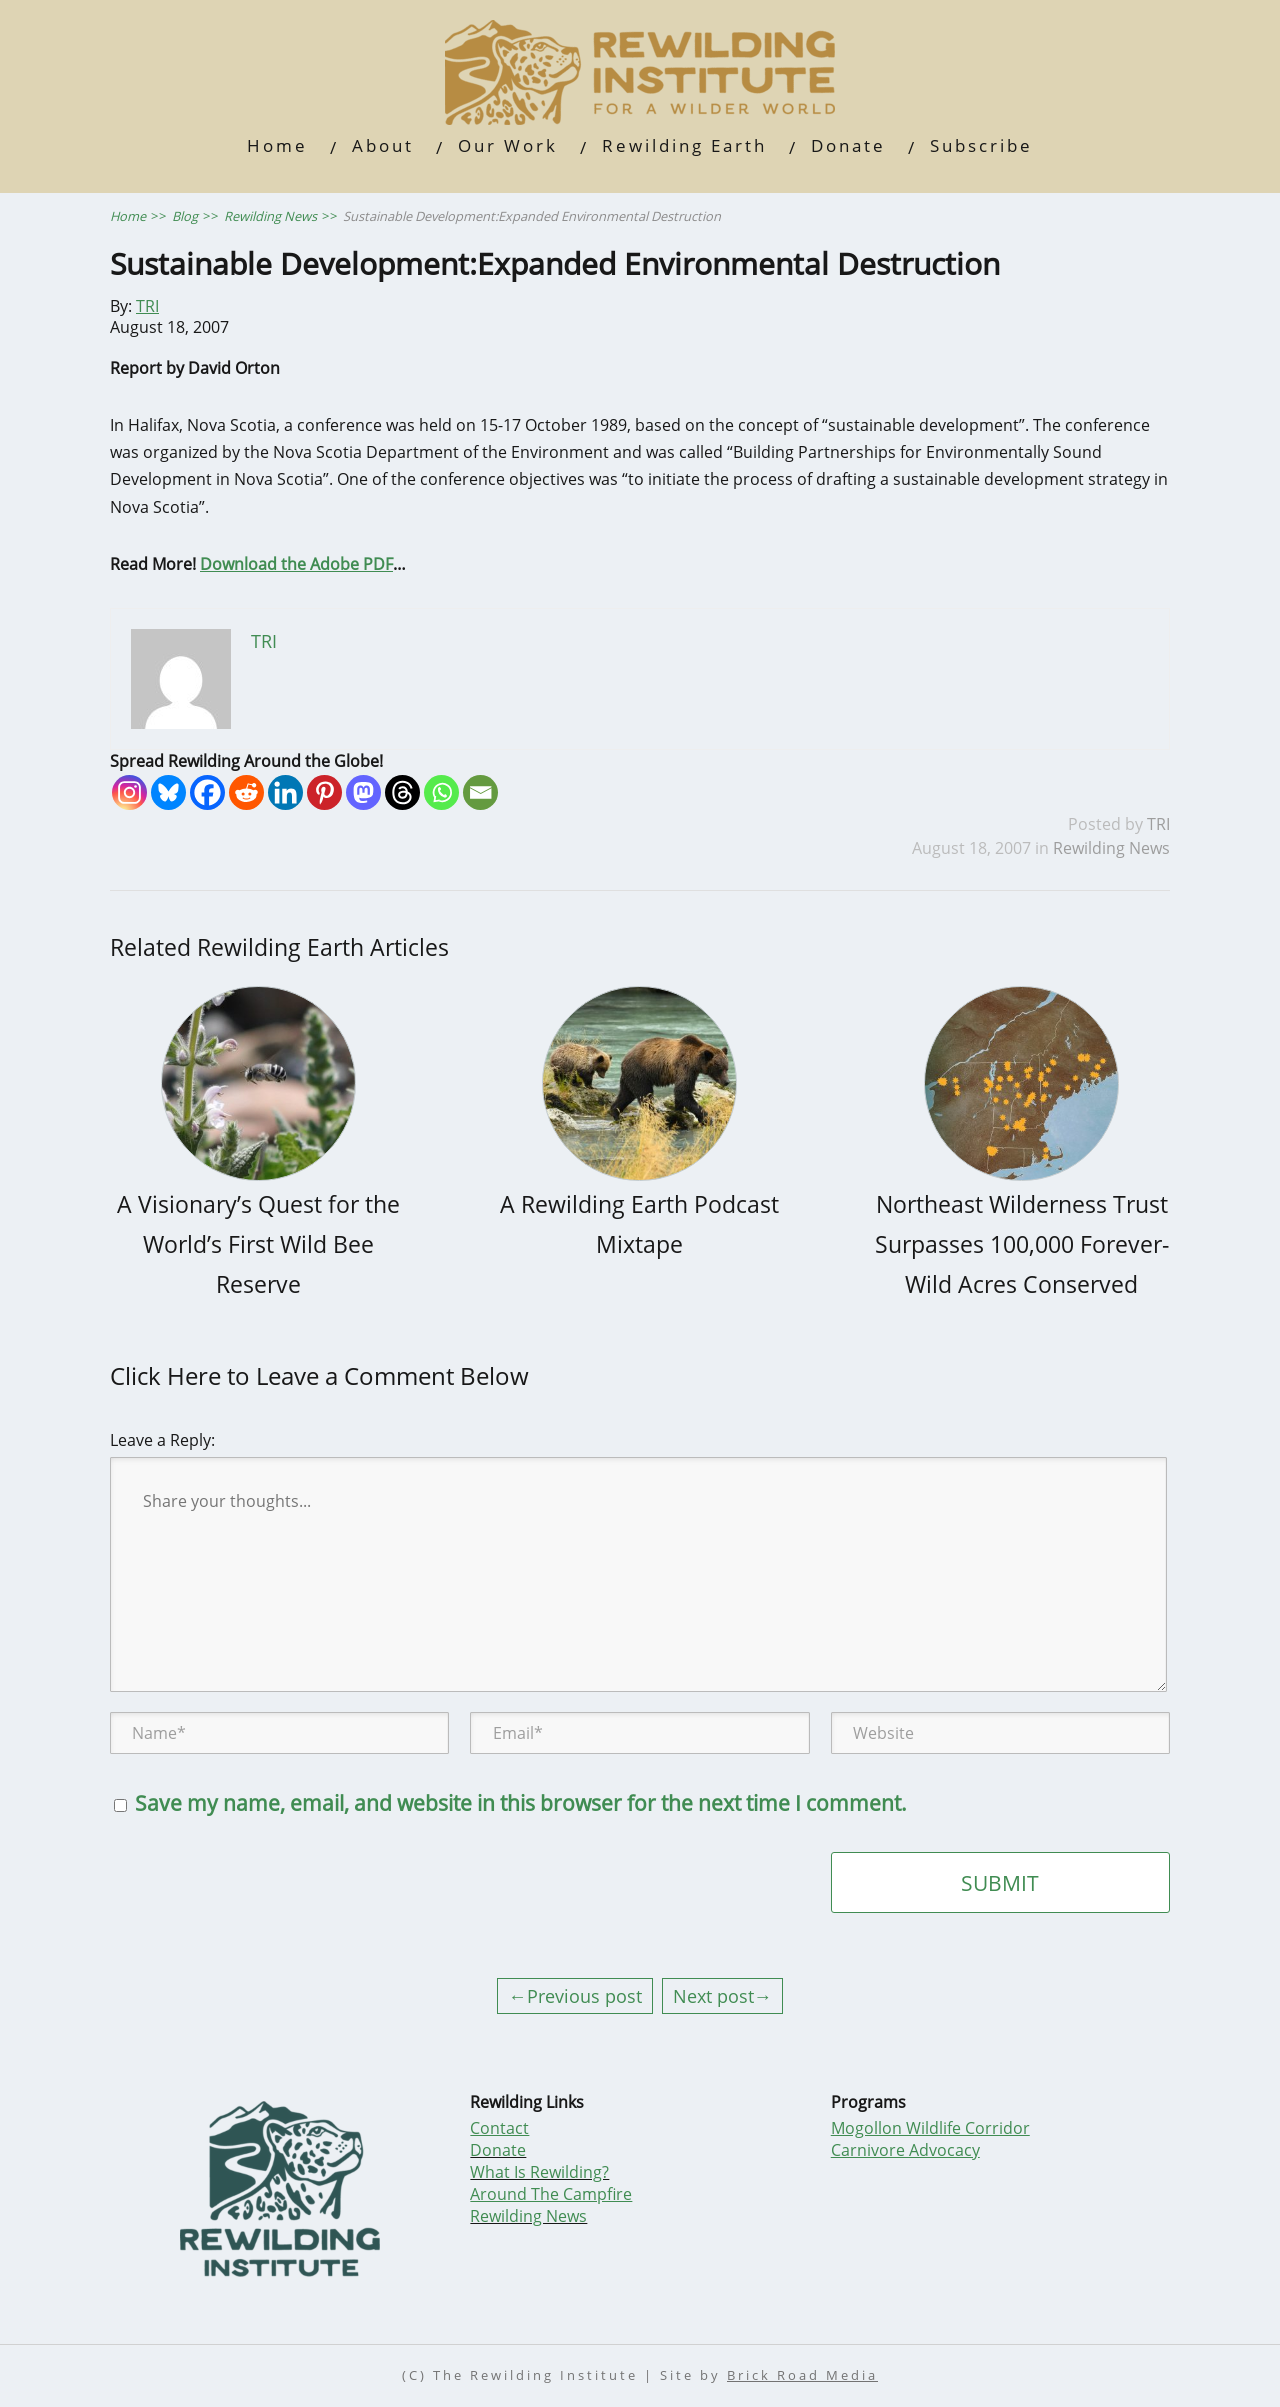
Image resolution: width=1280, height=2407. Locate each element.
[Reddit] (246, 792)
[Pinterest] (324, 792)
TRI (147, 306)
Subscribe (981, 145)
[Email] (480, 792)
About (383, 145)
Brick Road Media (802, 2375)
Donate (848, 145)
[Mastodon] (363, 792)
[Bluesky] (168, 792)
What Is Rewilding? (539, 2172)
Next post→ (722, 1995)
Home (277, 145)
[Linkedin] (285, 792)
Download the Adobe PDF (296, 564)
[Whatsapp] (441, 792)
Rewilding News (1111, 848)
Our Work (508, 145)
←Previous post (574, 1995)
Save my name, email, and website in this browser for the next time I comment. (521, 1803)
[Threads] (402, 792)
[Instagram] (129, 792)
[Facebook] (207, 792)
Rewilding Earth (684, 145)
